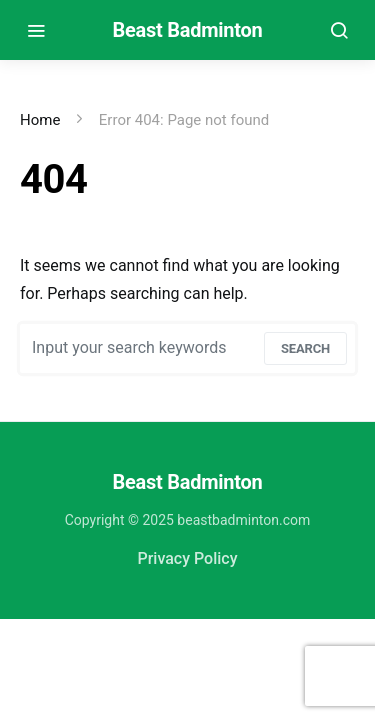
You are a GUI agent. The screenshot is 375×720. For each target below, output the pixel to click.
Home (40, 120)
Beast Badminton (187, 30)
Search (305, 348)
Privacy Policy (187, 558)
